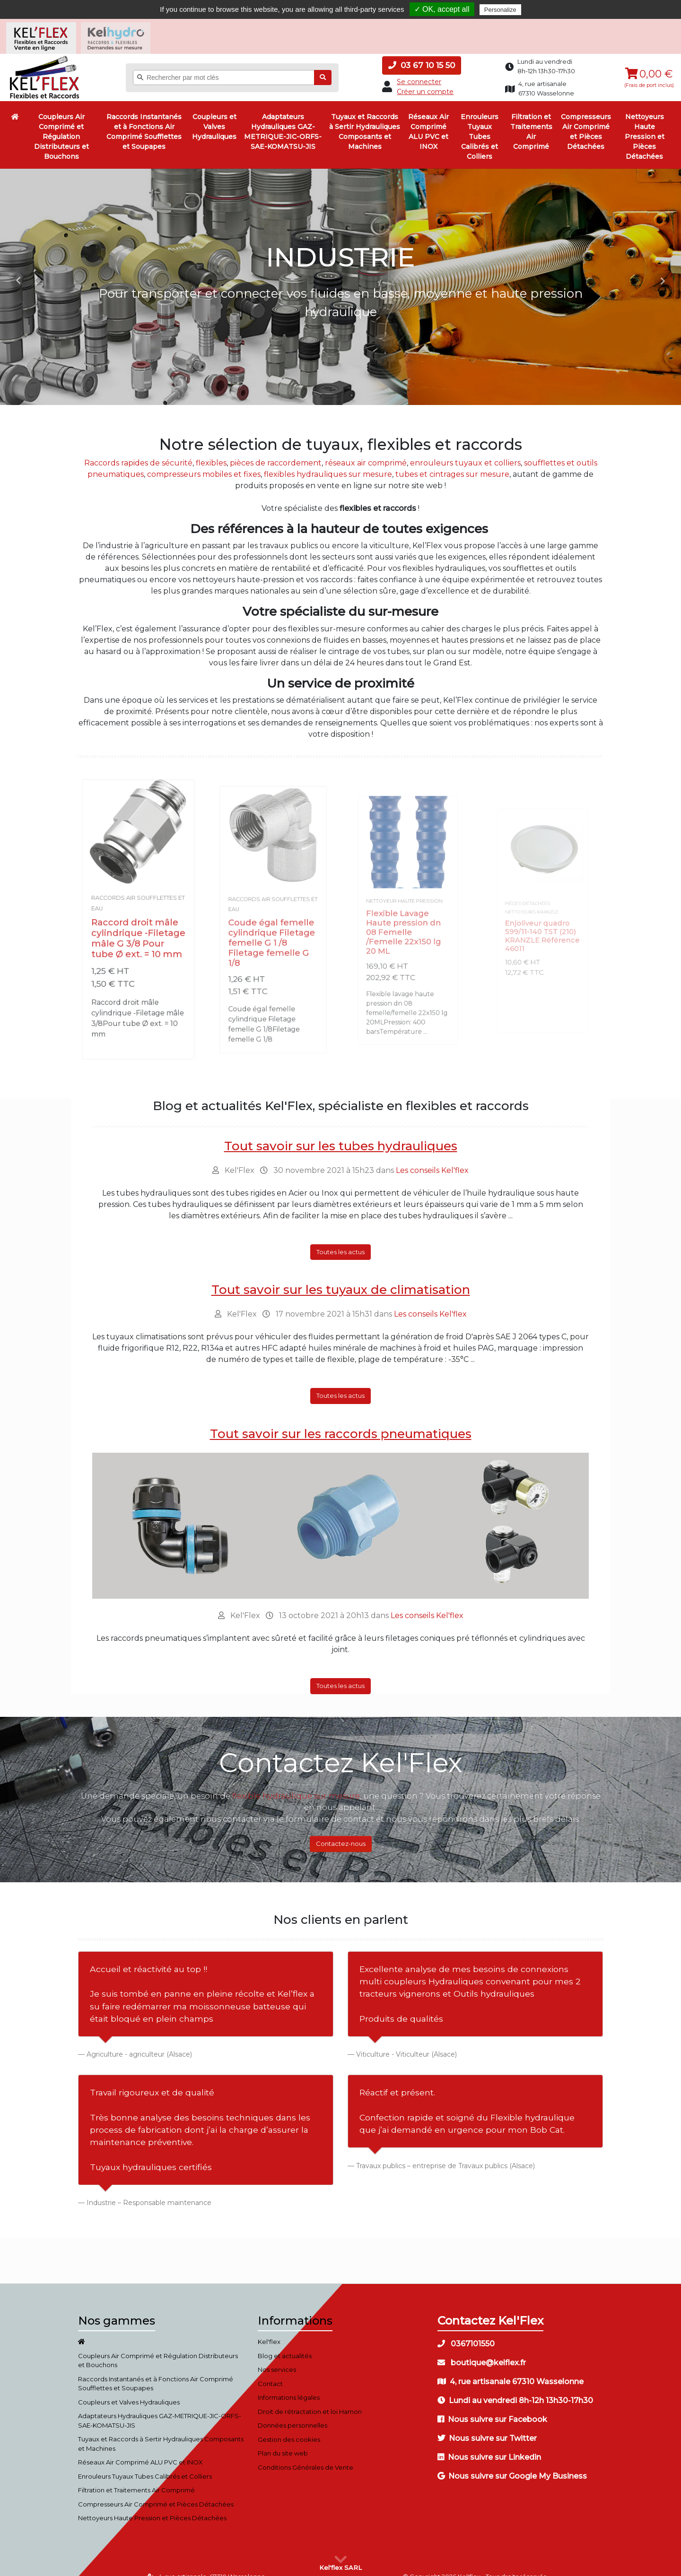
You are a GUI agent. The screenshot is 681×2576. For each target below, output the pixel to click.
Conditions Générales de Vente (305, 2454)
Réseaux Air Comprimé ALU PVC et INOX (428, 118)
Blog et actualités (285, 2342)
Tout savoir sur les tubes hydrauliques (340, 1132)
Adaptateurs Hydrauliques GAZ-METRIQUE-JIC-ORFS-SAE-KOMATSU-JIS (283, 118)
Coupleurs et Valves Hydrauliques (214, 113)
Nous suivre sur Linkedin (489, 2443)
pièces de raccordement (276, 449)
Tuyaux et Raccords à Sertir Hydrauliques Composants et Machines (364, 118)
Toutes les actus (340, 1238)
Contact (270, 2370)
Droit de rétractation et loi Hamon (310, 2398)
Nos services (277, 2356)
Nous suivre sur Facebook (492, 2406)
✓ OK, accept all (442, 9)
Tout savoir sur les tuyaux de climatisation (340, 1276)
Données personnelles (292, 2412)
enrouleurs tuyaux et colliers (465, 449)
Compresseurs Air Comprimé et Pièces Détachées (586, 118)
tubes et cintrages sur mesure (452, 461)
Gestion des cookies (289, 2426)
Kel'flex (269, 2328)
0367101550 (466, 2330)
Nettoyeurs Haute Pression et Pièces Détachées (644, 123)
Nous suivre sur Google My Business (512, 2462)
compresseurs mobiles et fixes (204, 461)
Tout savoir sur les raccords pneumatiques (340, 1420)
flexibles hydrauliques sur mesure (328, 461)
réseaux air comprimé (366, 449)
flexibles (211, 449)
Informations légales (289, 2384)
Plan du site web (283, 2440)
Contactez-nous (341, 1830)
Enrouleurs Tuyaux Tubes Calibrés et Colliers (479, 123)
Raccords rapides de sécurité (138, 449)
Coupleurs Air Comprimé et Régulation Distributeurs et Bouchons (61, 123)
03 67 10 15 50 (421, 52)
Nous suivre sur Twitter (487, 2425)
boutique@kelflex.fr (481, 2349)
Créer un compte (425, 78)
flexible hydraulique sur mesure (296, 1782)
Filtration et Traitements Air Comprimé (531, 118)
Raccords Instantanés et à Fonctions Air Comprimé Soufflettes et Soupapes (144, 118)
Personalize (500, 9)
